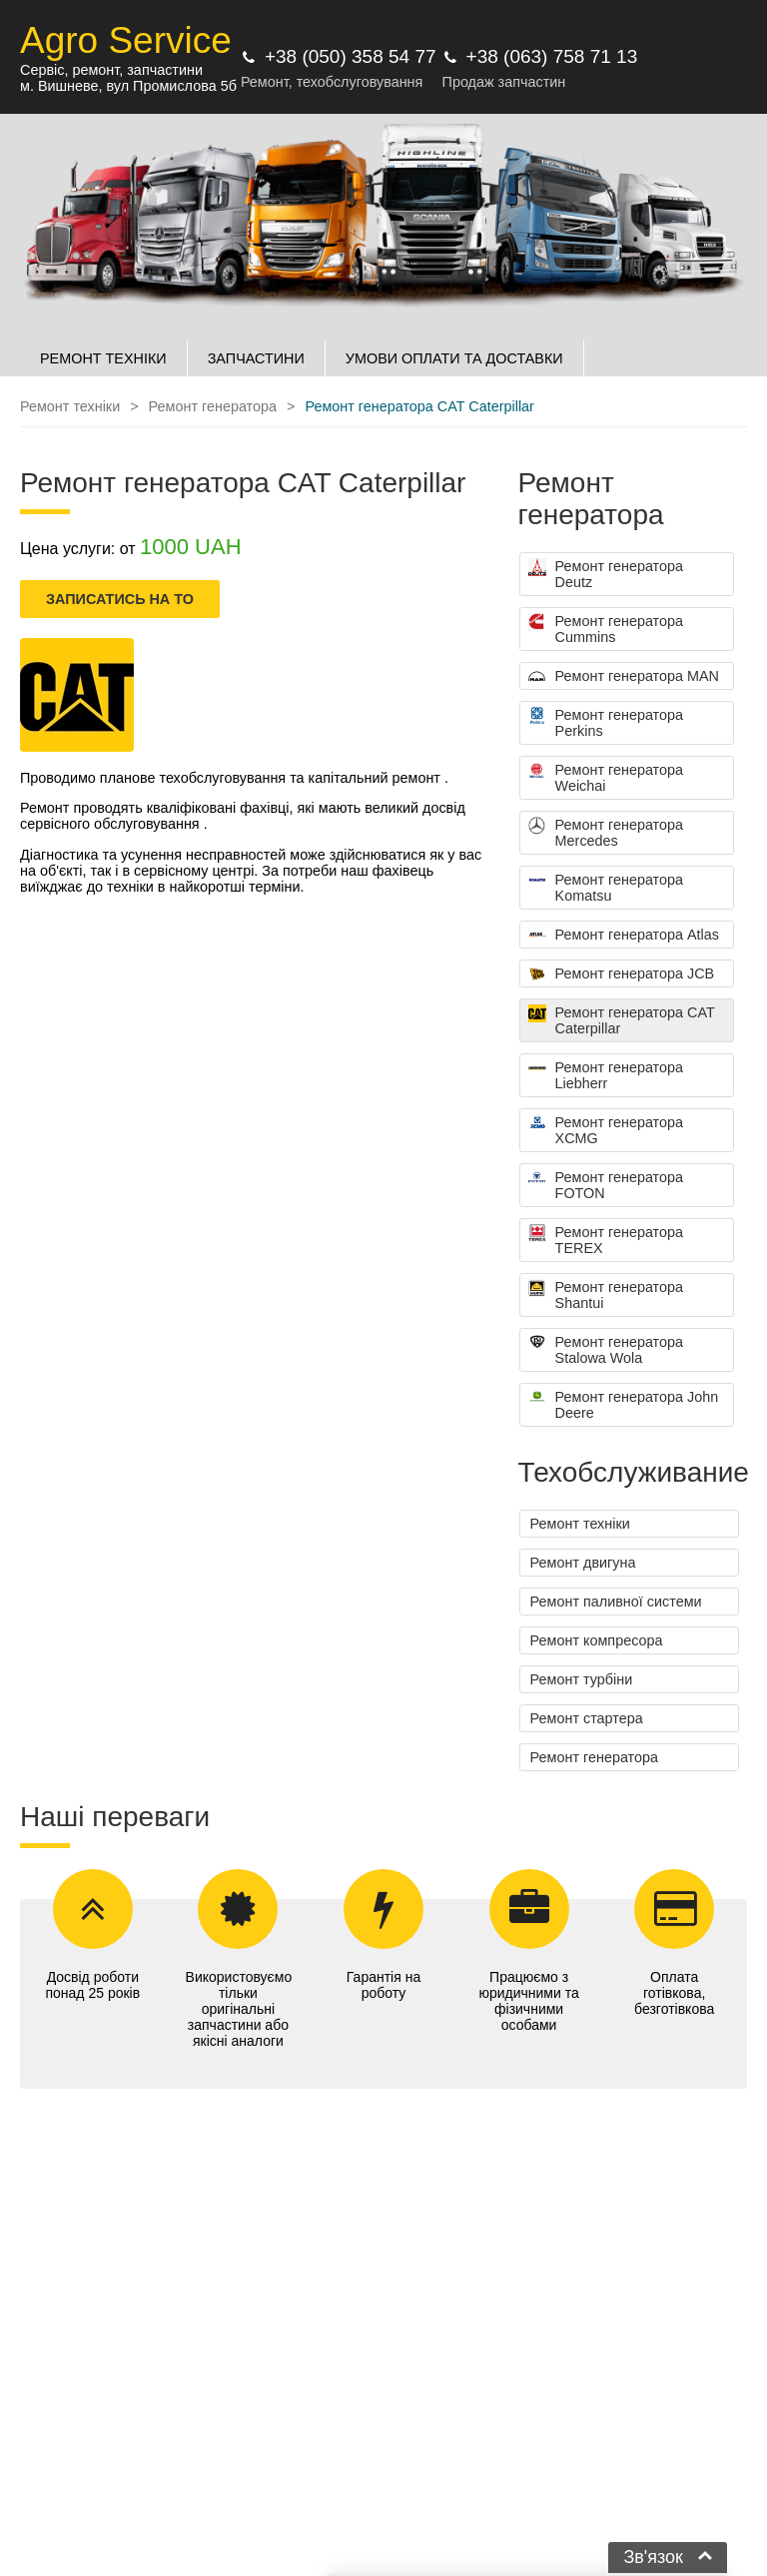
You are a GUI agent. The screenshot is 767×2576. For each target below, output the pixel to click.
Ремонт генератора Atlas (623, 936)
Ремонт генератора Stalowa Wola (605, 1350)
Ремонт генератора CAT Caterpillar (621, 1020)
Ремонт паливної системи (616, 1602)
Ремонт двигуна (583, 1563)
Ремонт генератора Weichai (605, 778)
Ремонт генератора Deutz (605, 574)
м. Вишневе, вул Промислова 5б (128, 86)
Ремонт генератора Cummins (605, 629)
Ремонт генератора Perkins (605, 723)
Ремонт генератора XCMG (605, 1130)
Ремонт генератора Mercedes (605, 833)
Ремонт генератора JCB (621, 974)
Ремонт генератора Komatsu (605, 888)
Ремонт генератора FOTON (605, 1185)
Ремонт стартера (586, 1718)
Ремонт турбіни (581, 1679)
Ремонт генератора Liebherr (605, 1075)
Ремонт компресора (596, 1640)
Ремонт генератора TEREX (605, 1240)
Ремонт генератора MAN (623, 677)
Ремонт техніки (580, 1524)
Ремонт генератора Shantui (605, 1295)
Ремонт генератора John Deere (623, 1405)
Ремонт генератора (594, 1757)
